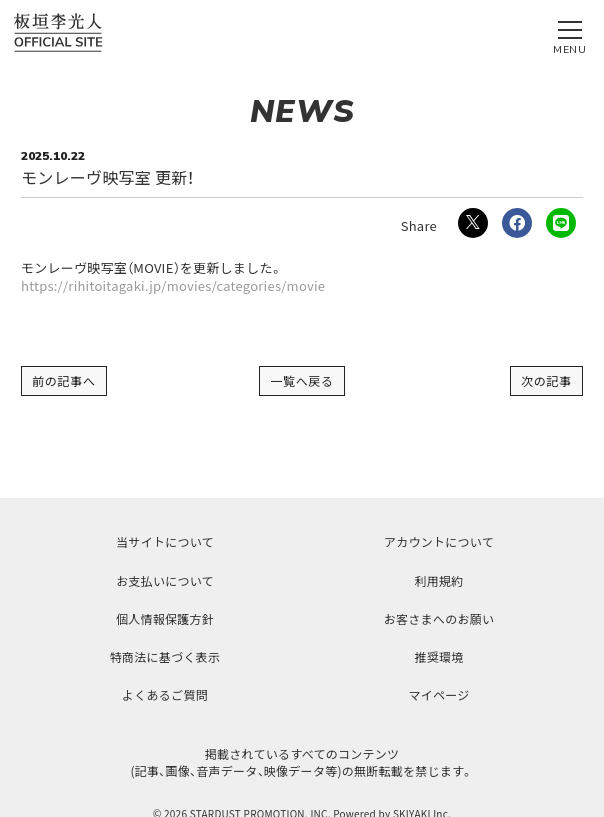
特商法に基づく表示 (165, 656)
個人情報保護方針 (165, 618)
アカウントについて (439, 541)
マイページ (438, 694)
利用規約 (438, 580)
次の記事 (546, 380)
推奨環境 (438, 656)
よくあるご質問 (165, 694)
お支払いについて (165, 580)
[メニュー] (570, 33)
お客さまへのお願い (439, 618)
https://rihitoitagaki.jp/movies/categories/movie (173, 286)
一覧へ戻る (302, 380)
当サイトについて (165, 541)
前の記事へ (64, 380)
